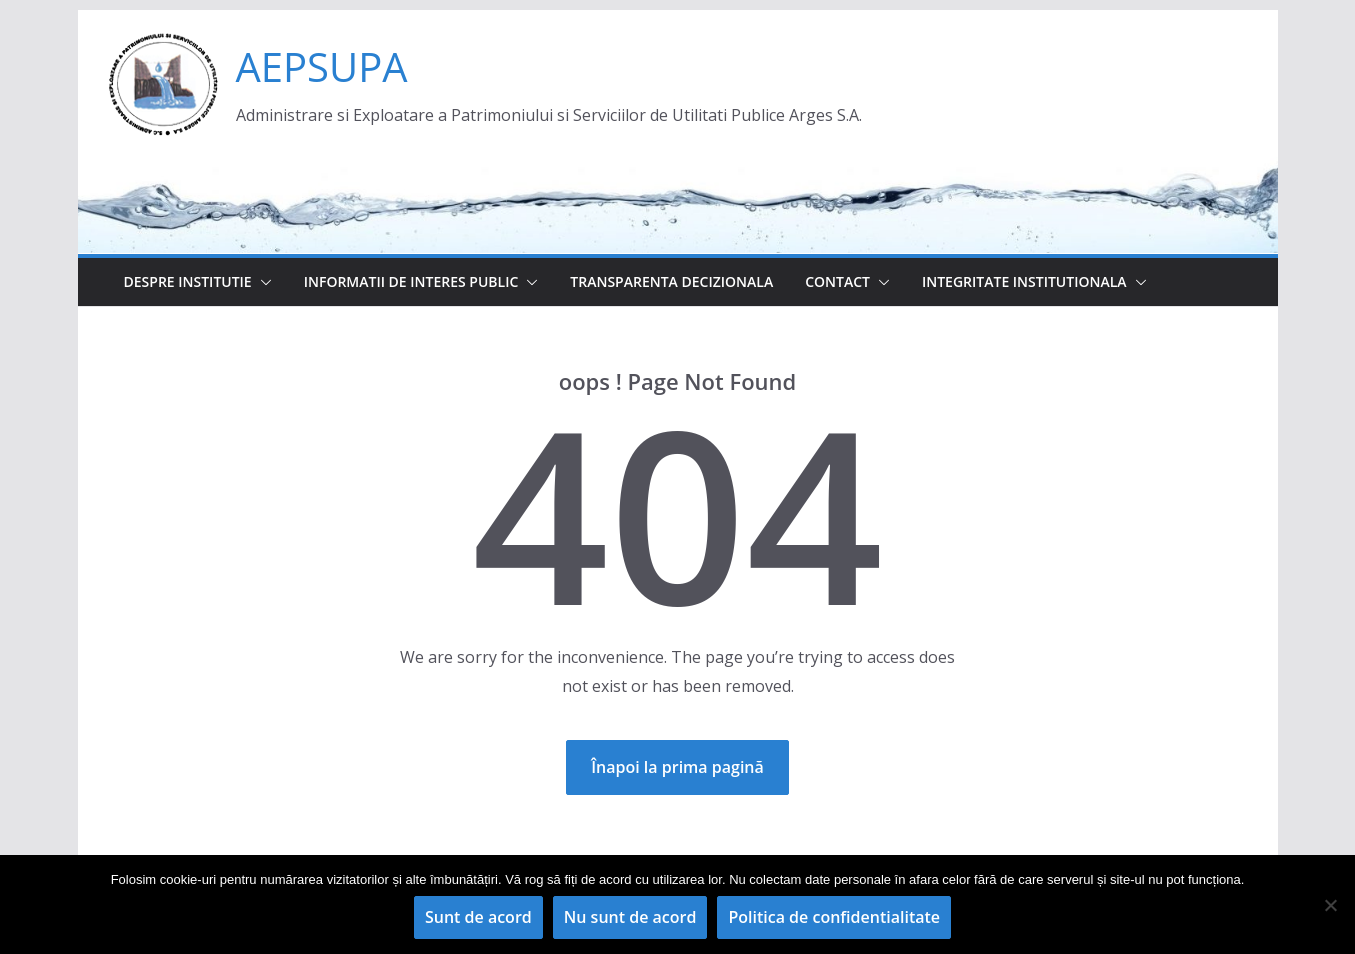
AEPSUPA (322, 66)
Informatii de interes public (411, 281)
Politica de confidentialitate (834, 917)
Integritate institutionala (1024, 281)
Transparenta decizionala (671, 281)
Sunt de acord (478, 917)
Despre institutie (188, 281)
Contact (837, 281)
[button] (262, 282)
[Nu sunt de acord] (1330, 905)
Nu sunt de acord (630, 917)
